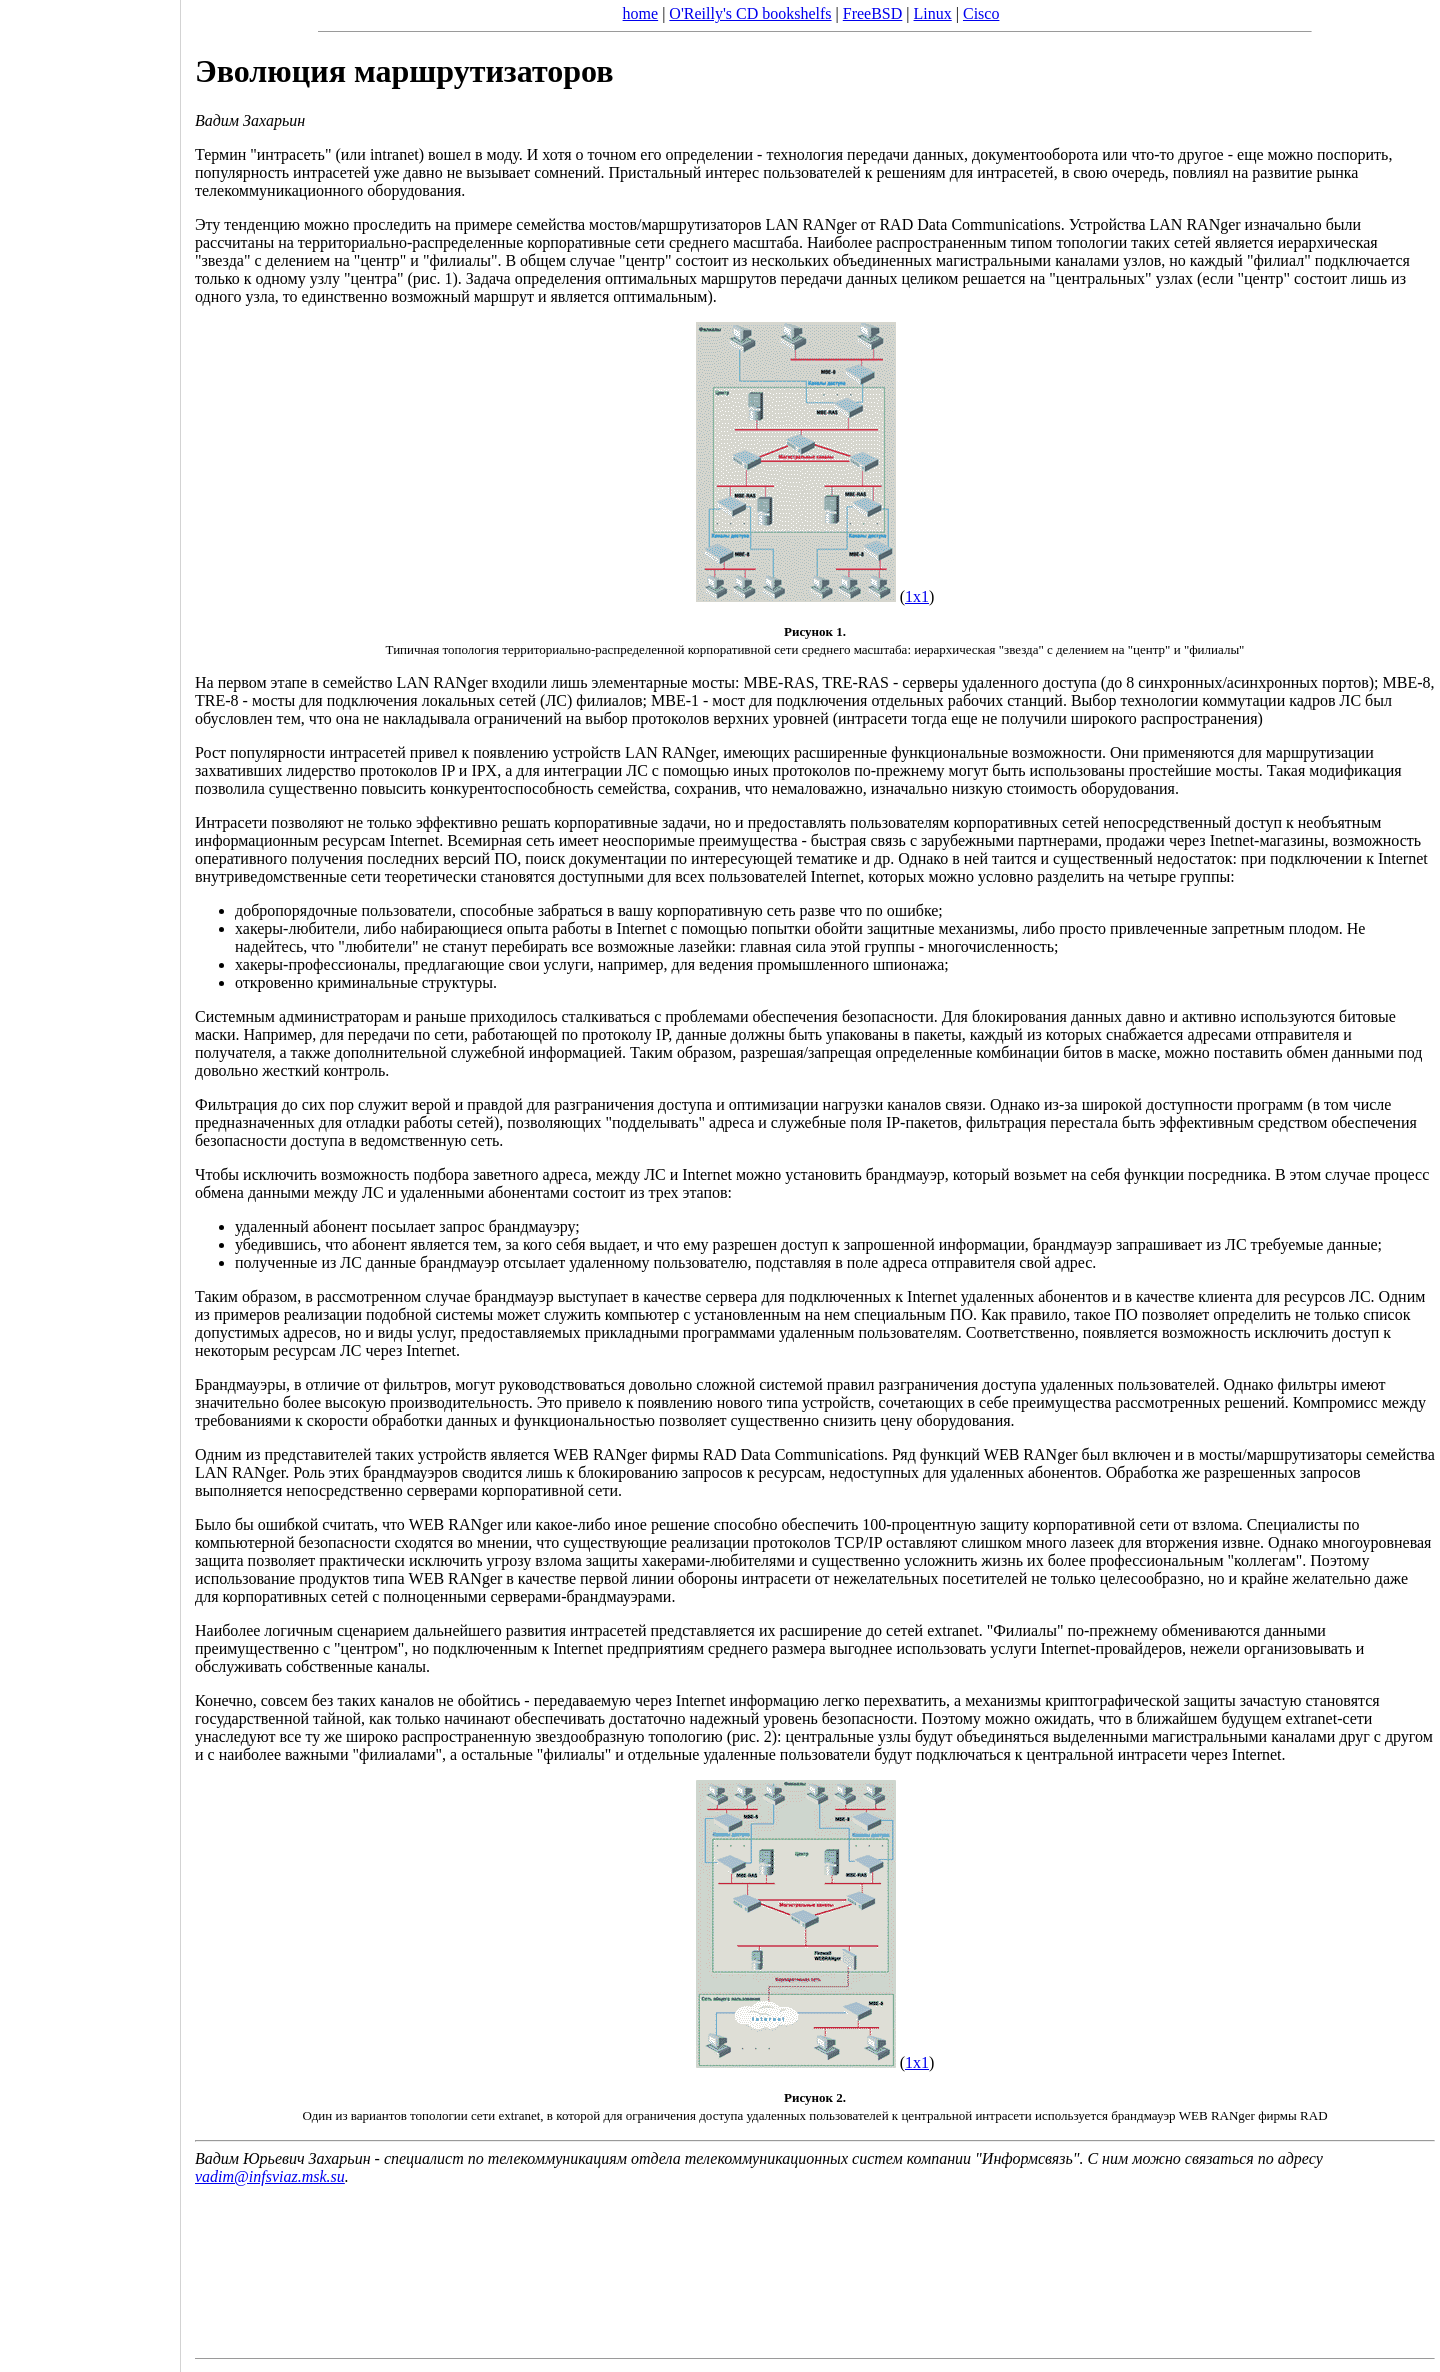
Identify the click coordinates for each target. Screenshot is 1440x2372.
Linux (933, 13)
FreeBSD (873, 13)
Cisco (981, 13)
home (641, 13)
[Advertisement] (90, 1179)
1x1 (917, 596)
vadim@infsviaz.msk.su (270, 2176)
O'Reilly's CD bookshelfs (750, 13)
